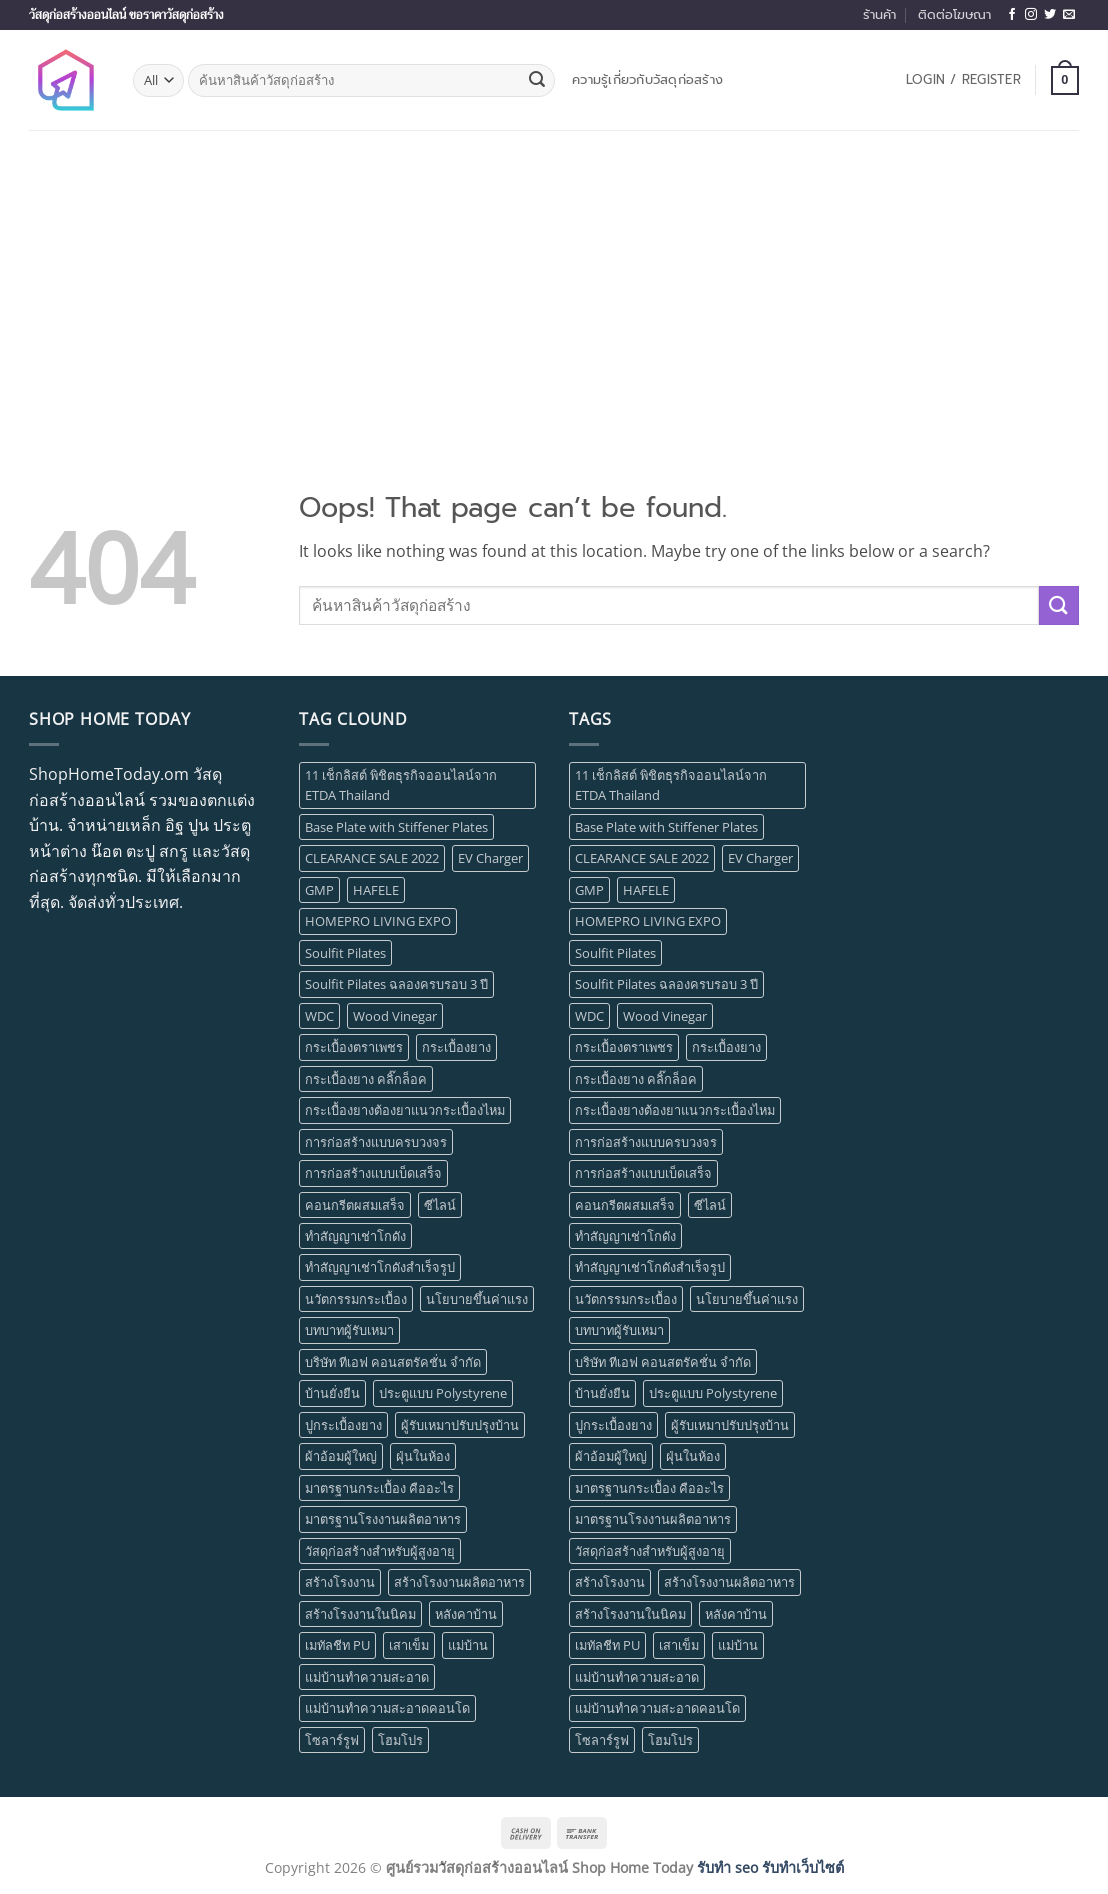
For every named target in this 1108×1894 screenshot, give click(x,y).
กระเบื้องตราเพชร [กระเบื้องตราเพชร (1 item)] (354, 1047)
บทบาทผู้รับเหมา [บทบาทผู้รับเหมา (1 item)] (349, 1330)
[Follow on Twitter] (1050, 15)
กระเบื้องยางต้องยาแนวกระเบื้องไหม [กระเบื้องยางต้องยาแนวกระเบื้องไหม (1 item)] (405, 1110)
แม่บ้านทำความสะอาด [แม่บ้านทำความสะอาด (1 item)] (367, 1677)
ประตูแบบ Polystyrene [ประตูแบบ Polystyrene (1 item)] (443, 1393)
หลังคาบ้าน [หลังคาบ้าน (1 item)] (466, 1614)
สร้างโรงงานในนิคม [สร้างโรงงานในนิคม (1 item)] (360, 1614)
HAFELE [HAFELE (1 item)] (376, 890)
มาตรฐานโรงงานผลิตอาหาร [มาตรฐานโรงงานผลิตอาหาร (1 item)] (383, 1519)
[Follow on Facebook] (1012, 15)
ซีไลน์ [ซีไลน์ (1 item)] (440, 1205)
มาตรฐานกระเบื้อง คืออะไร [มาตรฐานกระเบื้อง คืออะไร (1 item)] (379, 1488)
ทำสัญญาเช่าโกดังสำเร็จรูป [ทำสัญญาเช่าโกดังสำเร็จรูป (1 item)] (380, 1267)
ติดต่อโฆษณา (954, 14)
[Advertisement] (554, 280)
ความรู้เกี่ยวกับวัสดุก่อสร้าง (647, 79)
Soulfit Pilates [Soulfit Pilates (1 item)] (345, 953)
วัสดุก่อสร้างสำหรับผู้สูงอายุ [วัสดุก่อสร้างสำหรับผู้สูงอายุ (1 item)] (380, 1551)
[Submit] (537, 81)
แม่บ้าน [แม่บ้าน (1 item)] (468, 1645)
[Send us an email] (1069, 15)
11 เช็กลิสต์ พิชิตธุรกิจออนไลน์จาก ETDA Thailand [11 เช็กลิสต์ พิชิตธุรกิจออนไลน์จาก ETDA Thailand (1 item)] (401, 785)
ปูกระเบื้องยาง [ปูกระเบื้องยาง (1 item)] (343, 1425)
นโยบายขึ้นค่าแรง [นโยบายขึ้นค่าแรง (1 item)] (477, 1299)
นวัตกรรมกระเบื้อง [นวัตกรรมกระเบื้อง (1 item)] (356, 1299)
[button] (963, 80)
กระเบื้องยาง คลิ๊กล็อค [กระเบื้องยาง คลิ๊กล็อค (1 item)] (366, 1079)
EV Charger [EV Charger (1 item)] (490, 858)
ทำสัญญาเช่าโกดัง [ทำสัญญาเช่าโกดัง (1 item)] (355, 1236)
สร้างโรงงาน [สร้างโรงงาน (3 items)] (340, 1582)
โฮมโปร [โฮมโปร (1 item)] (400, 1740)
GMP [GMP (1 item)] (319, 890)
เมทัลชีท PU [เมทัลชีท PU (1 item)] (337, 1645)
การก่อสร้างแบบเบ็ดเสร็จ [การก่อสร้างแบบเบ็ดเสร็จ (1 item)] (373, 1173)
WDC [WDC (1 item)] (319, 1016)
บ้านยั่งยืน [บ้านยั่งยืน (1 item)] (332, 1393)
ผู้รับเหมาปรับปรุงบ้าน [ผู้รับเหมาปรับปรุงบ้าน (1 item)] (460, 1425)
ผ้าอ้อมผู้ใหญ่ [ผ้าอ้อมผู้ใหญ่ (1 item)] (341, 1456)
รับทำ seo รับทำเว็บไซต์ (770, 1867)
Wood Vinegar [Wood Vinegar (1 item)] (395, 1016)
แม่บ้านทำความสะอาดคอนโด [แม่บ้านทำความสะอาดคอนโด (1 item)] (387, 1708)
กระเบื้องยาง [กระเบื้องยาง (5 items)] (456, 1047)
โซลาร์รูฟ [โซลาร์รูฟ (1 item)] (332, 1740)
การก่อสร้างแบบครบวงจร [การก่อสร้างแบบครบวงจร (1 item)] (376, 1142)
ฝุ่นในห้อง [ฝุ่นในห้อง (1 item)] (423, 1456)
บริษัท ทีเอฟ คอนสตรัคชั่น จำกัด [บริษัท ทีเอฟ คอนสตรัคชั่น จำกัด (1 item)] (393, 1362)
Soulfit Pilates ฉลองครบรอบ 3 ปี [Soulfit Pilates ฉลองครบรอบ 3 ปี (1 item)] (396, 984)
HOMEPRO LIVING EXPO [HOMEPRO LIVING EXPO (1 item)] (378, 921)
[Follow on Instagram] (1031, 15)
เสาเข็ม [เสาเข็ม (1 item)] (409, 1645)
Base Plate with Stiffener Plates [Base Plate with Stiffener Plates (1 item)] (396, 827)
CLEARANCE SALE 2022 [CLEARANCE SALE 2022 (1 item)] (372, 858)
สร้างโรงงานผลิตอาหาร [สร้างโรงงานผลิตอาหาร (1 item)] (459, 1582)
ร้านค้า (879, 14)
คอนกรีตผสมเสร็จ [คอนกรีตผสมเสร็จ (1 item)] (355, 1205)
